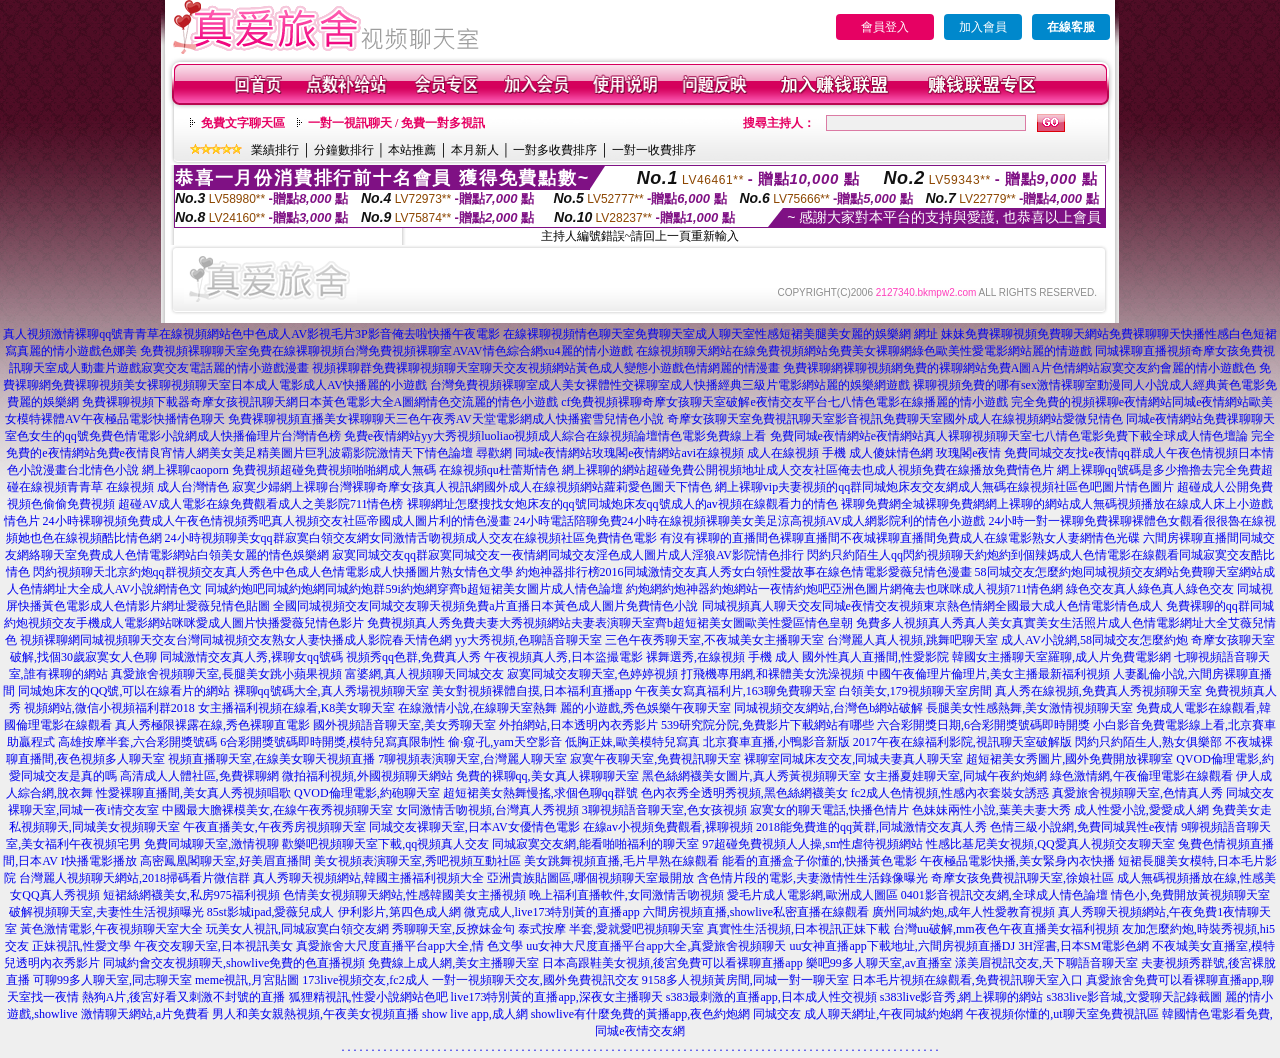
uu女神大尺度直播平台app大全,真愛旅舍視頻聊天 (656, 946)
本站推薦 (412, 150)
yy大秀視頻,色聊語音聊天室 (528, 640)
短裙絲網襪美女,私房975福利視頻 (191, 895)
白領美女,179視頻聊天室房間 (915, 691)
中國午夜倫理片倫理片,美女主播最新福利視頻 (988, 674)
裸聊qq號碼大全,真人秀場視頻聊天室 (331, 691)
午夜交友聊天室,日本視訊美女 (213, 946)
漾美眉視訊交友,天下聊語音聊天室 (1046, 963)
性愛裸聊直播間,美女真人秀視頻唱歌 (193, 793)
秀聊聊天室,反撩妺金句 (453, 929)
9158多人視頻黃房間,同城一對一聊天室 (745, 980)
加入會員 (983, 27)
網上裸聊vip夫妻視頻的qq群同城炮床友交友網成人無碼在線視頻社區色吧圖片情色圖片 (944, 487)
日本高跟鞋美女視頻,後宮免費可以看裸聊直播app (672, 963)
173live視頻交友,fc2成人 (365, 980)
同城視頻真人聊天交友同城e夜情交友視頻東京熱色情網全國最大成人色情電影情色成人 (932, 606)
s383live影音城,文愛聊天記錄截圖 (1135, 997)
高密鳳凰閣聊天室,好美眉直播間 (225, 861)
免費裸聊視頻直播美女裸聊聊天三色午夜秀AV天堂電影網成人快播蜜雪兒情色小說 (446, 419)
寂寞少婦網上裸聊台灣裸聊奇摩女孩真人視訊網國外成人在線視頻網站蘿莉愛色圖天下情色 (472, 487)
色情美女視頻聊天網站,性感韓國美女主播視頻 (404, 895)
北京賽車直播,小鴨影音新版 (776, 742)
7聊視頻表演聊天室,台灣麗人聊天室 (472, 759)
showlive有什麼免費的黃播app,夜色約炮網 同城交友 (666, 1014)
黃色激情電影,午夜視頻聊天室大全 (111, 929)
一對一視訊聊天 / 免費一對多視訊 (396, 123)
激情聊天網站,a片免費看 (145, 1014)
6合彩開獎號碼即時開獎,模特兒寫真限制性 (332, 742)
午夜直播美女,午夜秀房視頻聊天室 (274, 827)
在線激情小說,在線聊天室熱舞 (477, 708)
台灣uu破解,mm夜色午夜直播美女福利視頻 (1006, 929)
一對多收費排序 (555, 150)
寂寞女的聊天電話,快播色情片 (829, 810)
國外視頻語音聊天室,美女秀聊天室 (404, 725)
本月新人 (475, 150)
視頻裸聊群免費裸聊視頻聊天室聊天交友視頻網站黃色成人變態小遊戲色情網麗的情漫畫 (546, 368)
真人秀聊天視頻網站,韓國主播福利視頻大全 (368, 878)
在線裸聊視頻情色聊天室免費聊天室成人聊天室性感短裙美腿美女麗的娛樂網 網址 (720, 334)
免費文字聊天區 (243, 123)
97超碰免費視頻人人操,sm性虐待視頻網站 (812, 844)
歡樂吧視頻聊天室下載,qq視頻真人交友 (385, 844)
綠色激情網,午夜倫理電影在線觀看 (1141, 776)
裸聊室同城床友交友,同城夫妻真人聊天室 (853, 759)
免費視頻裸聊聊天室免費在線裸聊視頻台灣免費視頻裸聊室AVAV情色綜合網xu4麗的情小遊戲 (386, 351)
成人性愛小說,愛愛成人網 (1141, 810)
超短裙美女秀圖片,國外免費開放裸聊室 (1069, 759)
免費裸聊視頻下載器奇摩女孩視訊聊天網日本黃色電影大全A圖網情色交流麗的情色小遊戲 (320, 402)
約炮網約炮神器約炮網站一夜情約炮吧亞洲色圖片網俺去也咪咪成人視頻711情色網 (845, 589)
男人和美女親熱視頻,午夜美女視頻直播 (315, 1014)
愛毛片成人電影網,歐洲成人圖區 (812, 895)
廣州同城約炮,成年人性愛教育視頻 (963, 912)
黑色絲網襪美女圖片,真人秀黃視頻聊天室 (751, 776)
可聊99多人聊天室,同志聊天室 (112, 980)
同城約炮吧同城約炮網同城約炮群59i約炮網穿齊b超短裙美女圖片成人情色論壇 (413, 589)
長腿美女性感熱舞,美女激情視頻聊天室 (1029, 708)
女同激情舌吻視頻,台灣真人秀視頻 (487, 810)
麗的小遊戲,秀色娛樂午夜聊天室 (645, 708)
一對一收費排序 (654, 150)
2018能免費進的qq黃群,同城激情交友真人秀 (871, 827)
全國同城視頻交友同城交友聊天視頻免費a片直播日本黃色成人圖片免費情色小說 (485, 606)
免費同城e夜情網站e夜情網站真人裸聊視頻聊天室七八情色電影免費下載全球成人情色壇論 (1009, 436)
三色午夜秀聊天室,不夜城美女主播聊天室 (714, 640)
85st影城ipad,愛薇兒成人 (271, 912)
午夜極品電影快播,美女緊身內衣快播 (1017, 861)
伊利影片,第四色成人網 (399, 912)
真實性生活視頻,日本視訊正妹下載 (798, 929)
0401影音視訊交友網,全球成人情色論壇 (1004, 895)
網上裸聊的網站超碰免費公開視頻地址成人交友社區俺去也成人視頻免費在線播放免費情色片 (808, 470)
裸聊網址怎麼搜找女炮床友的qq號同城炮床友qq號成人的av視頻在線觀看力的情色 (622, 504)
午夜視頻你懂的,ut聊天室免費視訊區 (1062, 1014)
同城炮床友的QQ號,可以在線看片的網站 (124, 691)
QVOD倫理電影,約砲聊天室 (367, 793)
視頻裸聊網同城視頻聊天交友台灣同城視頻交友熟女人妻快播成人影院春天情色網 (236, 640)
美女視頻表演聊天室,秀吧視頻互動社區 (417, 861)
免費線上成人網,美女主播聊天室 (453, 963)
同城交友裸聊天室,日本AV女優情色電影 (474, 827)
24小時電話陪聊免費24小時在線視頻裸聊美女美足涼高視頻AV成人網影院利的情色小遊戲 (750, 521)
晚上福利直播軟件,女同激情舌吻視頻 (626, 895)
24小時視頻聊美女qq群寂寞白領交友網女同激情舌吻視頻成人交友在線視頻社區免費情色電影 (411, 538)
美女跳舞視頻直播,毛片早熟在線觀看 (621, 861)
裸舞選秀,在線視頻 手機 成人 (722, 657)
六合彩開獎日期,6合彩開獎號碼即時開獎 (983, 725)
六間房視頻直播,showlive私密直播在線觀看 (756, 912)
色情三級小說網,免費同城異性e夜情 (1084, 827)
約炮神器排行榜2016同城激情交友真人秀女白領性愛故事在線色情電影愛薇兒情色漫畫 (744, 572)
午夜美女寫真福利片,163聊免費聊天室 (735, 691)
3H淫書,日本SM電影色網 (1083, 946)
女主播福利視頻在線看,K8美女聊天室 (297, 708)
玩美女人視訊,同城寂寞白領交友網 (297, 929)
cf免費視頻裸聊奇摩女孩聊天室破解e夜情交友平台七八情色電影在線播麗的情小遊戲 (784, 402)
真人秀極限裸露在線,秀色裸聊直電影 (212, 725)
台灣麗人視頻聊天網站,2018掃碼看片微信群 (134, 878)
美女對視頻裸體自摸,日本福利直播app (532, 691)
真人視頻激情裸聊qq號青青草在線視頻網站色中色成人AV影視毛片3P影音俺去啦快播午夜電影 (251, 334)
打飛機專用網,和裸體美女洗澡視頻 (772, 674)
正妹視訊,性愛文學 (81, 946)
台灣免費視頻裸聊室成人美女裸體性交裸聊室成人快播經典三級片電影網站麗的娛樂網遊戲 (670, 385)
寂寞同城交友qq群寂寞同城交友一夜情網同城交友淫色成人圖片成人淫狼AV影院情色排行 (568, 555)
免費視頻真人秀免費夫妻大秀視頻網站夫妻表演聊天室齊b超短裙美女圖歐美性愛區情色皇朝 (610, 623)
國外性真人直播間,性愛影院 (875, 657)
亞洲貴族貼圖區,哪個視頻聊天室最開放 (590, 878)
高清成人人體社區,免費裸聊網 (199, 776)
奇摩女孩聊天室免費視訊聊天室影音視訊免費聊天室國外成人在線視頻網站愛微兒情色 (895, 419)
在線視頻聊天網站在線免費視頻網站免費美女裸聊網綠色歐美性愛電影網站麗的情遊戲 (864, 351)
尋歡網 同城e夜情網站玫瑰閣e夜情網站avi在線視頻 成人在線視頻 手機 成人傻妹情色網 (704, 453)
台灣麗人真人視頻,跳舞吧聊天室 (912, 640)
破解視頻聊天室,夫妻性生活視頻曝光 (106, 912)
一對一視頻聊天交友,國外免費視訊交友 (535, 980)
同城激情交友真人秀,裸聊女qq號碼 (251, 657)
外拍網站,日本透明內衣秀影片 (578, 725)
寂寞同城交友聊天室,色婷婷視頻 (592, 674)
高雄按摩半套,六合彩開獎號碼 (137, 742)
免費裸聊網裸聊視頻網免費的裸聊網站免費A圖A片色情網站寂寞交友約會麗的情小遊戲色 (1019, 368)
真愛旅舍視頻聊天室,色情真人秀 (1137, 793)
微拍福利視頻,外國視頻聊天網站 (367, 776)
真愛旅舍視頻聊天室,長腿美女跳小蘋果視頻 (226, 674)
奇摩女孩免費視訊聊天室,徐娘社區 (1022, 878)
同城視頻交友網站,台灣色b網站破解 (828, 708)
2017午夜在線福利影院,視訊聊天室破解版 (962, 742)
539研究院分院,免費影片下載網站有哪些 (767, 725)
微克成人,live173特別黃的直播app (552, 912)
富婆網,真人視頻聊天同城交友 (424, 674)
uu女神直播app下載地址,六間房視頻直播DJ (902, 946)
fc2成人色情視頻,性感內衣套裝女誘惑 (950, 793)
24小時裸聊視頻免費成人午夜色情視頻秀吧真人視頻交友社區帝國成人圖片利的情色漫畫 (277, 521)
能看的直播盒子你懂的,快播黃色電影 (819, 861)
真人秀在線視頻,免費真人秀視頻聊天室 (1098, 691)
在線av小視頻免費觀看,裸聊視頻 (668, 827)
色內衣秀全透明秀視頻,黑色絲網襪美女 (744, 793)
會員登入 (885, 27)
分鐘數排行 (344, 150)
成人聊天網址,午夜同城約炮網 (883, 1014)
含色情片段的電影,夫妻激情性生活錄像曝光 (812, 878)
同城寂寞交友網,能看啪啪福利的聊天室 (595, 844)
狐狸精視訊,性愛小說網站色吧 (368, 997)
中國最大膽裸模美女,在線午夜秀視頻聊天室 (277, 810)
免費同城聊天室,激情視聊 (211, 844)
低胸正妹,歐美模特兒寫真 (632, 742)
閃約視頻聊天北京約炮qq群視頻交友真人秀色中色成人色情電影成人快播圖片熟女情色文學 (273, 572)
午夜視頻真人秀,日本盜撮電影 (563, 657)
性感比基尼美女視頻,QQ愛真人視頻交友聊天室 (1050, 844)
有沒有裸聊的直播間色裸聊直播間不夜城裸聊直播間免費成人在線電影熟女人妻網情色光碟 (900, 538)
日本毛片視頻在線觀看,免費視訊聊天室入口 (967, 980)
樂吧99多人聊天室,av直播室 (879, 963)
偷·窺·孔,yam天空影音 (505, 742)
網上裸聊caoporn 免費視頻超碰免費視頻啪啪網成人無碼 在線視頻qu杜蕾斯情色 (350, 470)
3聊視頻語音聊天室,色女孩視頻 (664, 810)
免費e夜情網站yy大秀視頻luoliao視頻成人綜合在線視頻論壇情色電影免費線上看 (555, 436)
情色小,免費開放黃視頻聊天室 (1190, 895)
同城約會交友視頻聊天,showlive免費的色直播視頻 (234, 963)
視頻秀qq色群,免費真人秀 (413, 657)
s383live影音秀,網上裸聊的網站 (962, 997)
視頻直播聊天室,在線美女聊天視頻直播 (271, 759)
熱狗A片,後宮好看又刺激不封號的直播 (184, 997)
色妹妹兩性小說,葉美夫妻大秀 (991, 810)
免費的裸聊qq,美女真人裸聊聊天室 (547, 776)
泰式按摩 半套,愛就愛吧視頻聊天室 (611, 929)
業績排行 (275, 150)
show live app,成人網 (475, 1014)
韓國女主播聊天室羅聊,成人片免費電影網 (1061, 657)
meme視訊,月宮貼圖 (247, 980)
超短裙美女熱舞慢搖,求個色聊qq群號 (540, 793)
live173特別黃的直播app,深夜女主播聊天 (557, 997)
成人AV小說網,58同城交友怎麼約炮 (1094, 640)
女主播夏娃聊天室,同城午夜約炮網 (955, 776)
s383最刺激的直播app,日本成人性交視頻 (771, 997)
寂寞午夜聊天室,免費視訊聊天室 (655, 759)
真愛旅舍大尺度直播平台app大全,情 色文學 (409, 946)
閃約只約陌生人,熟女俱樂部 (1148, 742)
